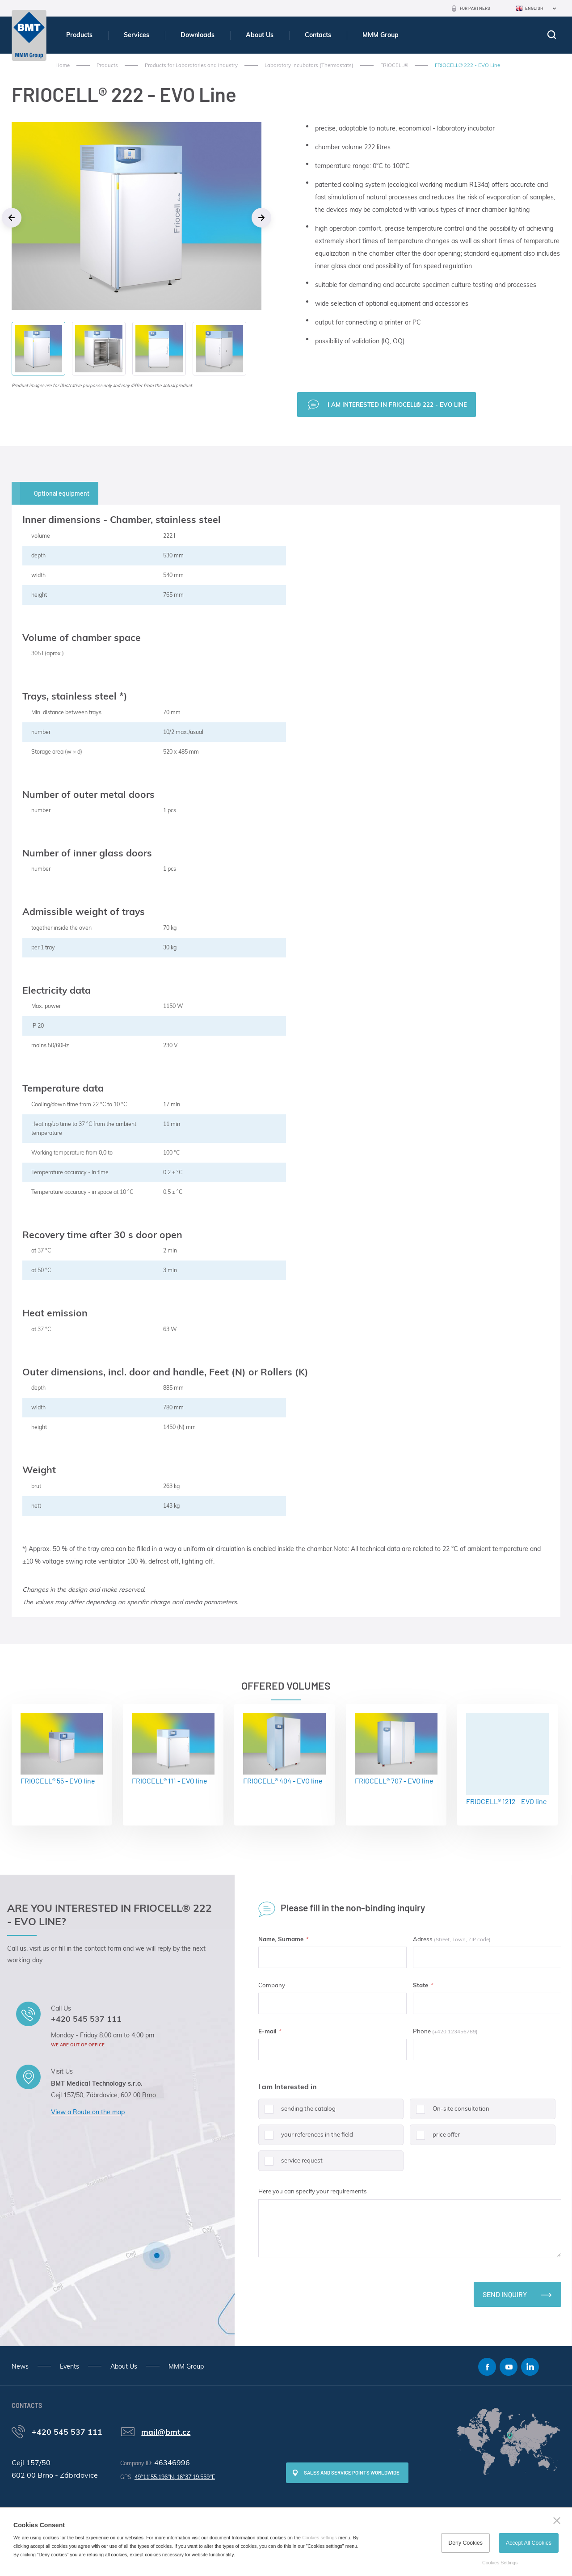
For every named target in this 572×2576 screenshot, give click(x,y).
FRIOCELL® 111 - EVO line (173, 1749)
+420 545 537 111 (86, 2019)
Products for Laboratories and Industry (191, 65)
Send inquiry (505, 2294)
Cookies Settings (499, 2562)
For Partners (475, 8)
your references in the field (305, 2138)
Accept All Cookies (528, 2543)
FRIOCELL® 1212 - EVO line (507, 1759)
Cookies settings (319, 2537)
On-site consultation (449, 2112)
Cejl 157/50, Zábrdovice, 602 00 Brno (103, 2095)
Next (261, 218)
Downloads (197, 35)
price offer (435, 2138)
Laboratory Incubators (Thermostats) (309, 65)
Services (136, 35)
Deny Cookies (465, 2543)
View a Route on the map (88, 2112)
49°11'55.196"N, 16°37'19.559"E (175, 2477)
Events (69, 2366)
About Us (259, 35)
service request (290, 2164)
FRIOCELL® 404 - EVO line (284, 1749)
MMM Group (380, 35)
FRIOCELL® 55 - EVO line (62, 1749)
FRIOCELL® (394, 65)
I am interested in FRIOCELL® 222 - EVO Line (397, 404)
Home (62, 65)
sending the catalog (297, 2112)
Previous (11, 218)
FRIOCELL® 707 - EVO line (396, 1749)
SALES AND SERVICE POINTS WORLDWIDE (352, 2472)
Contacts (318, 35)
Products (79, 35)
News (20, 2366)
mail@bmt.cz (165, 2432)
